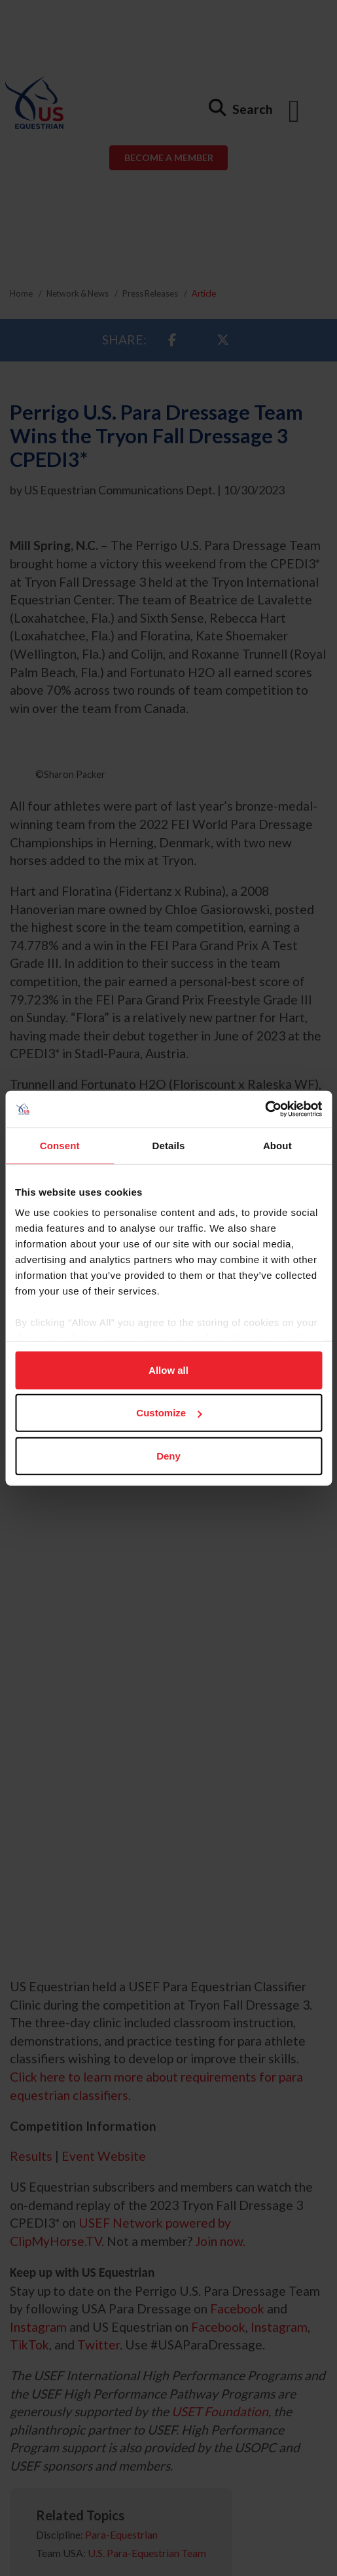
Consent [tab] (60, 1144)
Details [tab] (168, 1144)
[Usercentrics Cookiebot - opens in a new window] (264, 1109)
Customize (169, 1412)
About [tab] (277, 1144)
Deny (168, 1455)
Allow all (168, 1369)
